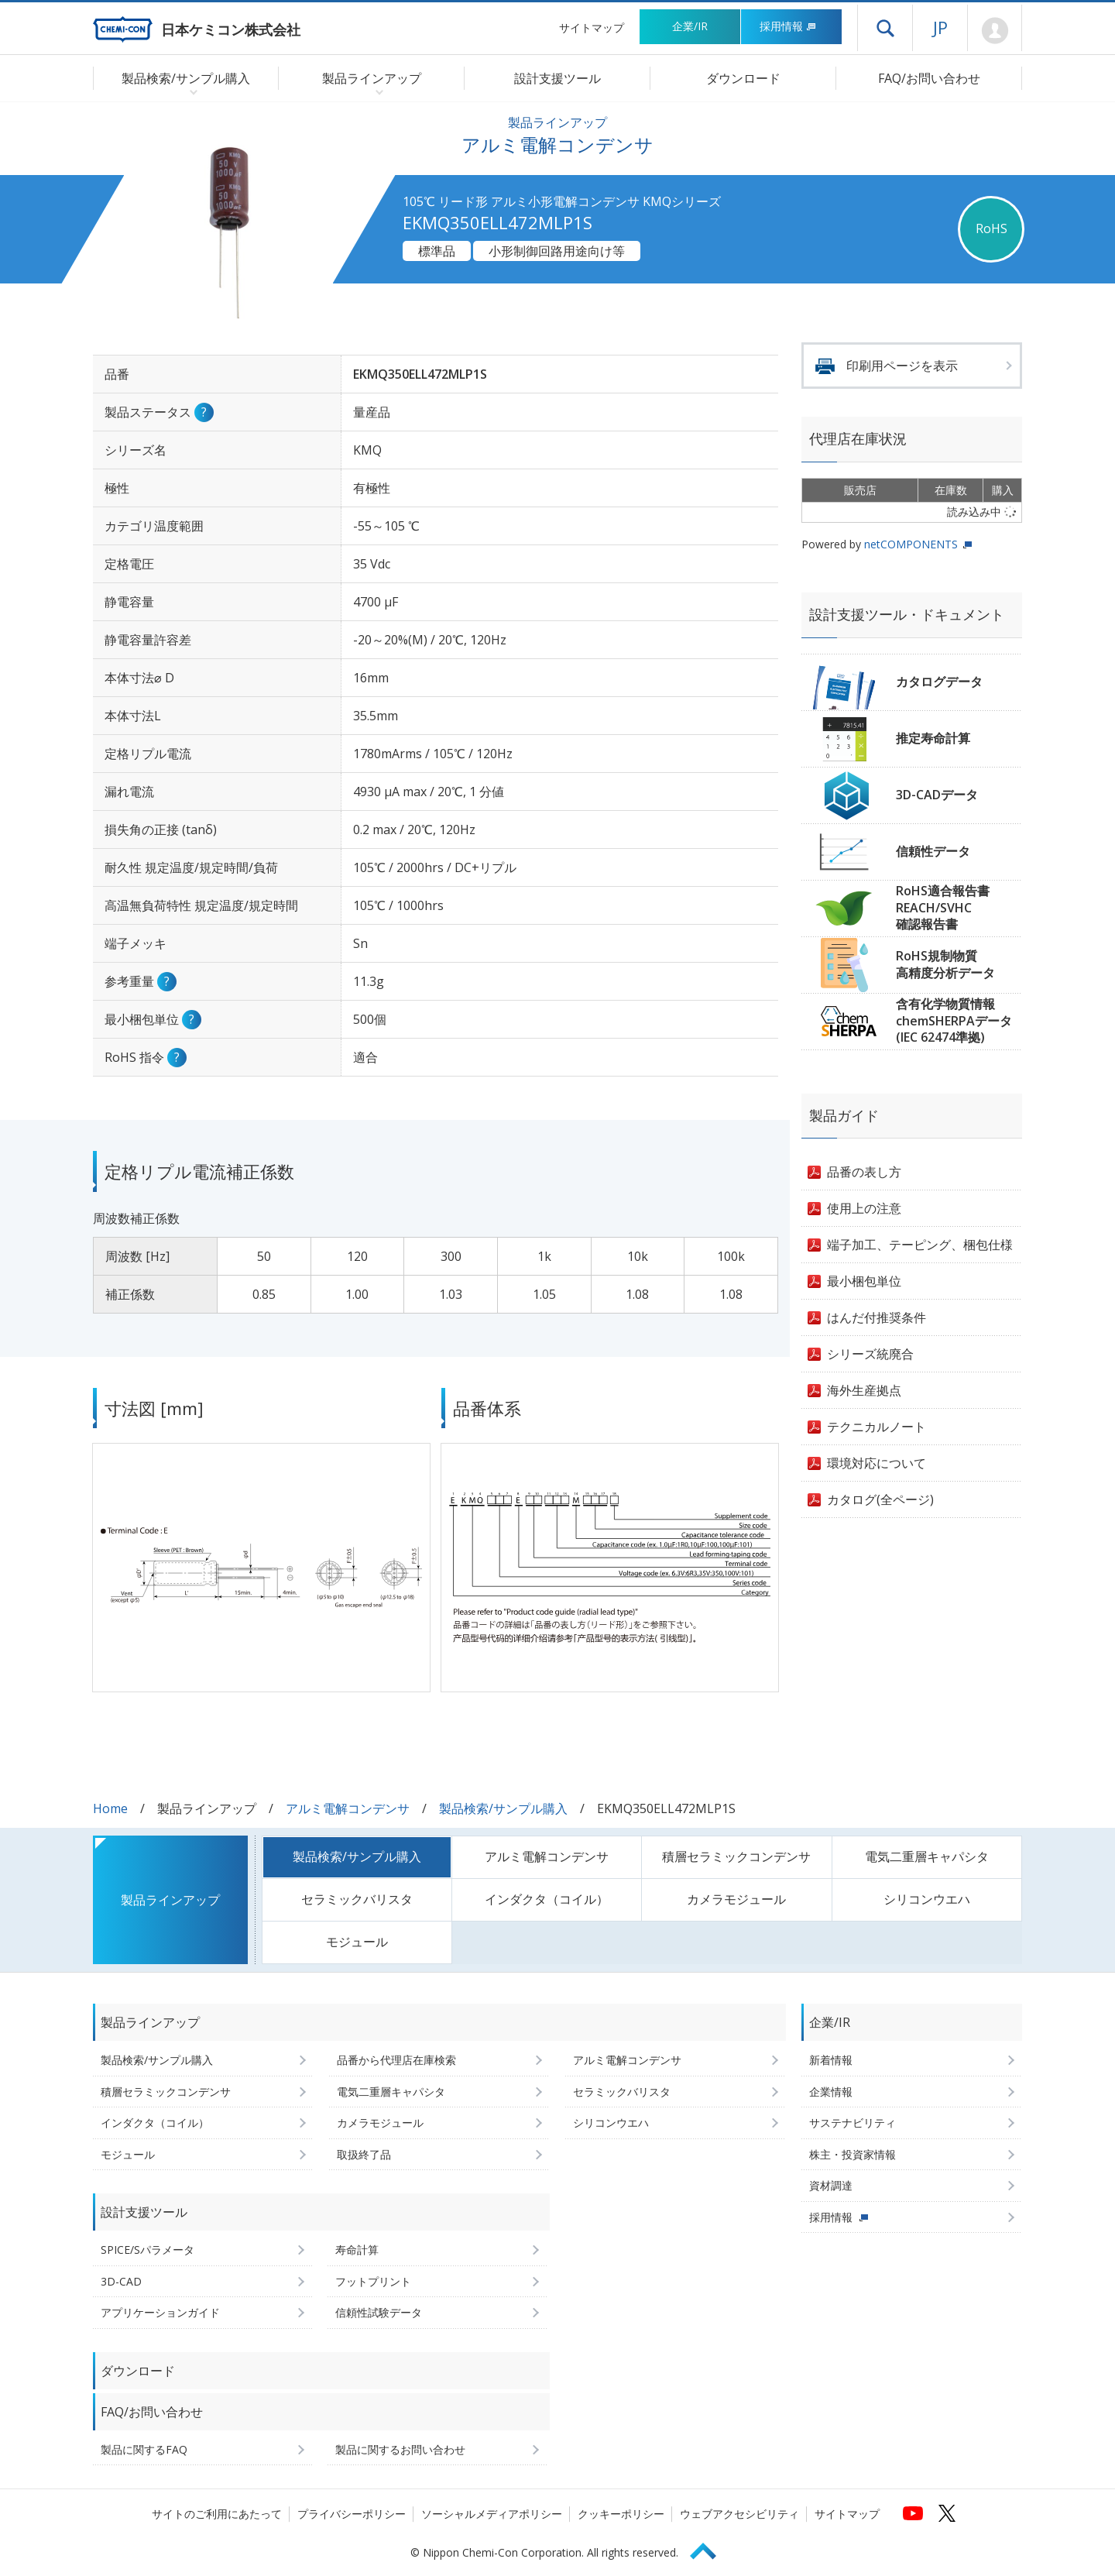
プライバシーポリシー (351, 2513)
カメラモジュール (736, 1899)
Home (110, 1808)
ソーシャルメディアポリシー (491, 2513)
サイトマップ (591, 27)
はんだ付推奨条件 (876, 1317)
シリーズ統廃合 (870, 1353)
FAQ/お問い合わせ (929, 78)
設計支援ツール (557, 78)
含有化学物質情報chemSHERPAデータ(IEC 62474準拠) (954, 1020)
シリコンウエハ (926, 1899)
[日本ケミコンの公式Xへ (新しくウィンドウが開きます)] (946, 2513)
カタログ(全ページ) (880, 1499)
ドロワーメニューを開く (885, 28)
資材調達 (831, 2185)
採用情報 (788, 26)
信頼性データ (933, 851)
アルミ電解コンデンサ (348, 1808)
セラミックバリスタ (357, 1899)
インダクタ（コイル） (547, 1899)
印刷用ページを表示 (902, 365)
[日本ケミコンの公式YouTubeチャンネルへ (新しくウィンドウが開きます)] (913, 2513)
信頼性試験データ (378, 2312)
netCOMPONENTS (911, 544)
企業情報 (831, 2091)
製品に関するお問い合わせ (400, 2449)
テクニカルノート (876, 1426)
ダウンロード (743, 78)
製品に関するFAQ (144, 2449)
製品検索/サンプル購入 (503, 1808)
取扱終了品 (364, 2154)
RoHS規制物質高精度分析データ (945, 964)
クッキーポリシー (621, 2513)
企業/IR (690, 26)
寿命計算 (357, 2249)
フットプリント (373, 2281)
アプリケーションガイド (160, 2312)
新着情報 (831, 2059)
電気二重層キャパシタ (927, 1856)
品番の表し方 (864, 1171)
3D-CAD (121, 2281)
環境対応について (876, 1463)
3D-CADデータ (937, 794)
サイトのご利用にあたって (217, 2513)
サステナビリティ (852, 2122)
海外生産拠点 (864, 1390)
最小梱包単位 (864, 1281)
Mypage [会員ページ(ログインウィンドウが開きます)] (994, 31)
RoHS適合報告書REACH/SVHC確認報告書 (943, 907)
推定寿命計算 (933, 738)
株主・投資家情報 (852, 2154)
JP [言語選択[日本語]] (940, 27)
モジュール (357, 1941)
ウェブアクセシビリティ (739, 2513)
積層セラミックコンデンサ (736, 1856)
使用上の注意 (864, 1208)
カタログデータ (939, 681)
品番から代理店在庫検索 (396, 2059)
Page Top (710, 2548)
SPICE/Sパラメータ (147, 2249)
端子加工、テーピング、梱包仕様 (920, 1244)
